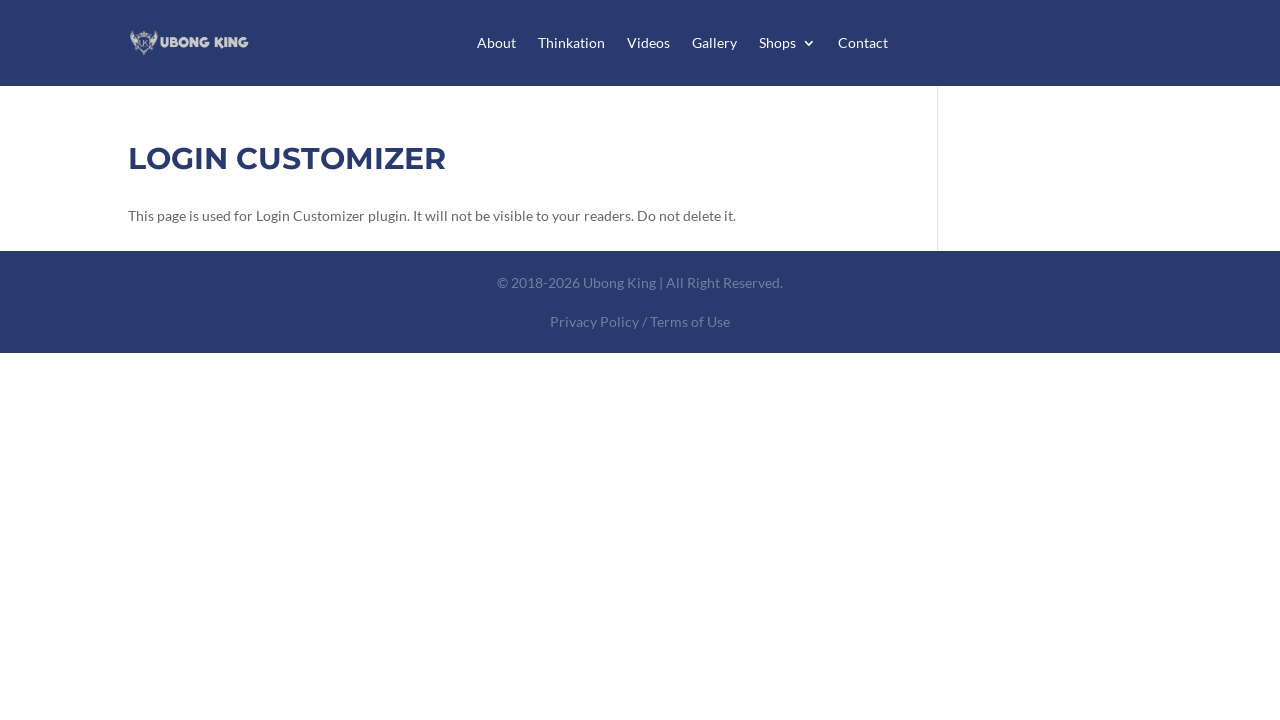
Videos (648, 42)
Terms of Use (690, 321)
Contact (863, 42)
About (496, 42)
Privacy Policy (594, 321)
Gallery (714, 42)
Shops (777, 42)
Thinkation (571, 42)
